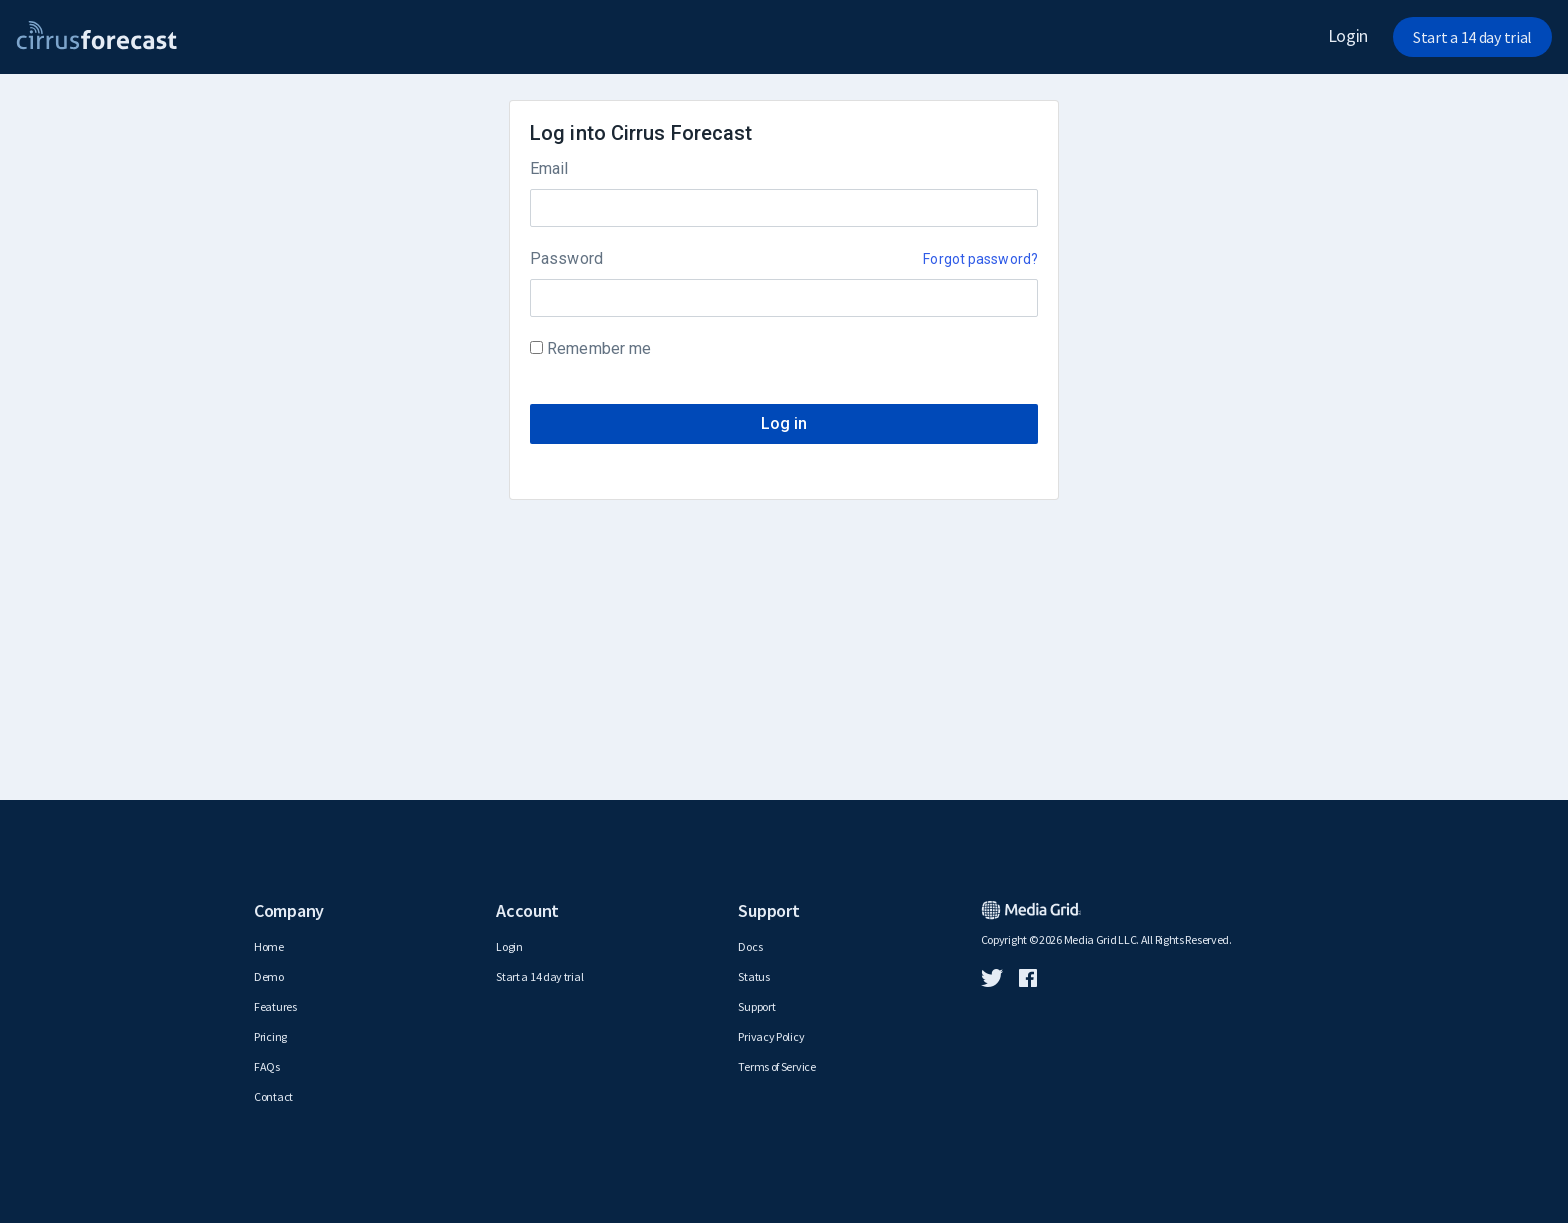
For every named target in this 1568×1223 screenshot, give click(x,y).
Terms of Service (776, 1066)
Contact (273, 1096)
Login (1348, 36)
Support (756, 1006)
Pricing (270, 1036)
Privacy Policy (771, 1036)
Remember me (599, 348)
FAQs (267, 1066)
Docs (750, 946)
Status (753, 976)
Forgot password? (980, 259)
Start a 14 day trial (1472, 37)
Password (566, 258)
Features (275, 1006)
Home (269, 946)
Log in (784, 423)
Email (549, 168)
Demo (269, 976)
